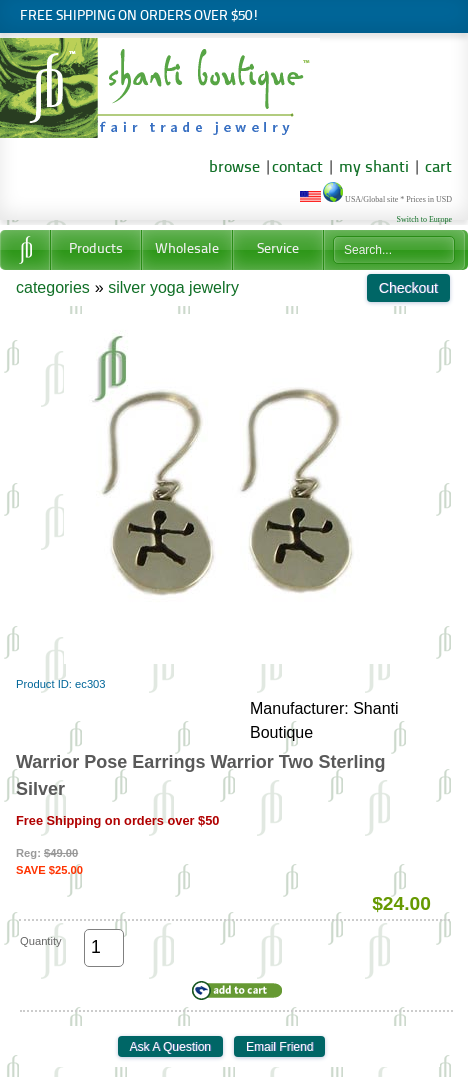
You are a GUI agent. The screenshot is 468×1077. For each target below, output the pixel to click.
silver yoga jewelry (173, 287)
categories (53, 287)
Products (96, 249)
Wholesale (187, 249)
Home (25, 250)
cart (438, 168)
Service (278, 249)
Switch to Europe (424, 219)
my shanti (372, 168)
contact (297, 168)
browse (234, 168)
